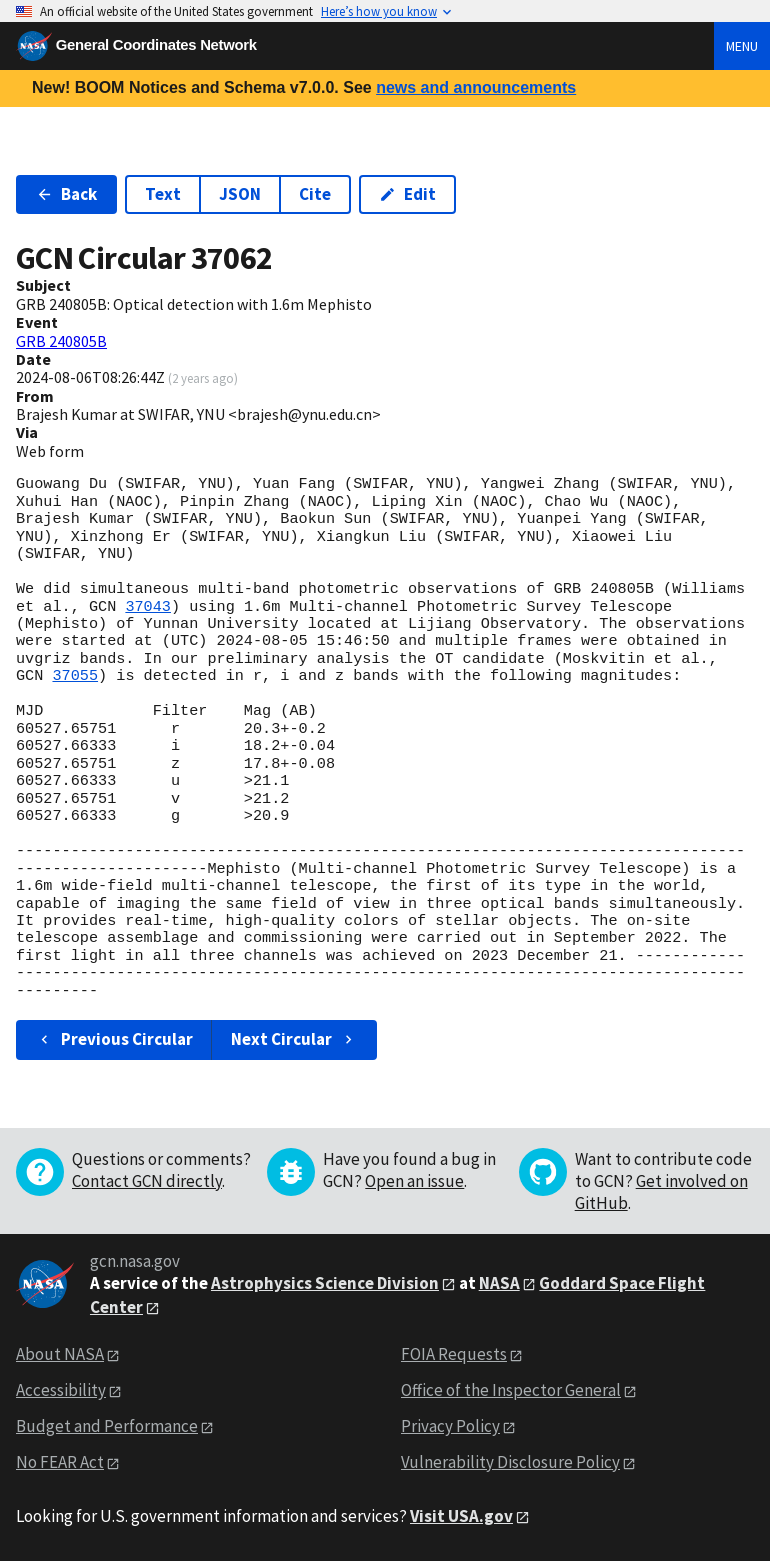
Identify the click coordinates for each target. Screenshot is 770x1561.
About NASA (60, 1354)
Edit (407, 194)
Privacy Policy (450, 1426)
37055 (75, 676)
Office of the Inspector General (511, 1390)
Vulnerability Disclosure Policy (510, 1462)
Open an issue (414, 1181)
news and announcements (476, 87)
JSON (240, 194)
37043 (148, 607)
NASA (499, 1283)
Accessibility (61, 1390)
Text (163, 194)
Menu (742, 46)
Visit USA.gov (461, 1516)
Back (66, 194)
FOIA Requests (454, 1354)
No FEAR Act (60, 1462)
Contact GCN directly (147, 1181)
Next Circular (294, 1039)
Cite (315, 194)
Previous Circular (114, 1039)
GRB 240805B (61, 341)
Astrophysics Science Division (325, 1283)
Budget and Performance (107, 1426)
